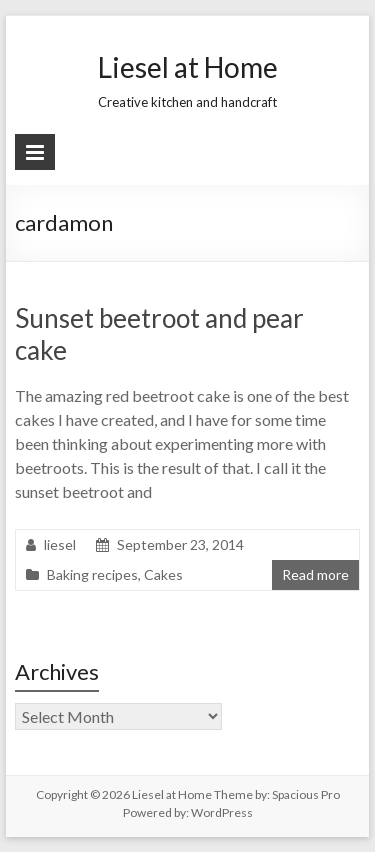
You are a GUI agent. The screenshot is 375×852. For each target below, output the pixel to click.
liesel (60, 544)
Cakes (163, 574)
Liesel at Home (188, 67)
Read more (315, 574)
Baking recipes (92, 574)
